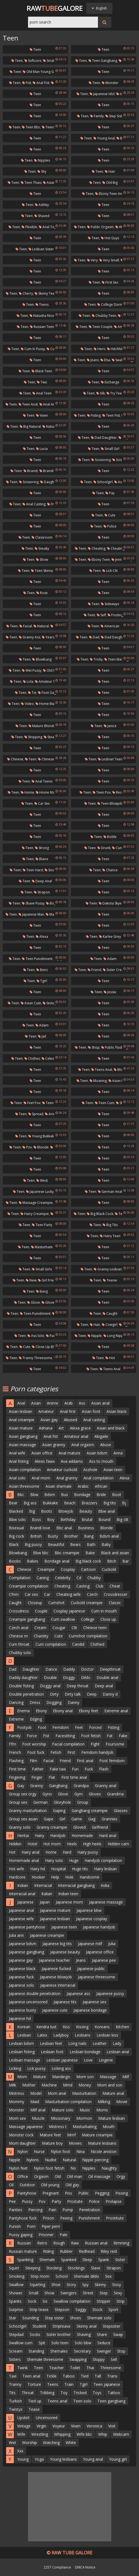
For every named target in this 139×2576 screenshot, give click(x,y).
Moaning (98, 1080)
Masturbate (42, 1247)
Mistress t (58, 2126)
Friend (94, 969)
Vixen (42, 415)
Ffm (12, 1744)
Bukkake (50, 1502)
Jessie (110, 992)
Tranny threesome (35, 1357)
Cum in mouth (104, 1611)
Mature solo (63, 2110)
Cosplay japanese (69, 1611)
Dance (51, 1669)
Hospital (58, 1868)
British (36, 1536)
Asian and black (111, 1428)
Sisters (15, 2359)
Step (104, 2292)
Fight (95, 1744)
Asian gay (49, 1419)
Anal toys (48, 227)
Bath (91, 1544)
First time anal (74, 1777)
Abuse (105, 1444)
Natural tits (53, 426)
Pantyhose (26, 2193)
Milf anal (38, 2110)
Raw (75, 2243)
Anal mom (41, 1478)
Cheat (115, 1586)
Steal (49, 737)
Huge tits (80, 1868)
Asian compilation (25, 1469)
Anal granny (66, 1478)
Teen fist (111, 415)
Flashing (16, 1760)
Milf (125, 2076)
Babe (90, 1552)
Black (14, 1544)
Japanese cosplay (91, 1918)
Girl (62, 1818)
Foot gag (47, 692)
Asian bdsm (97, 1453)
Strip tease (39, 2309)
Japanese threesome (96, 1976)
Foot (42, 1727)
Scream (15, 2351)
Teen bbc (31, 127)
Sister (120, 2259)
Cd (79, 1577)
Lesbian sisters (42, 249)
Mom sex (17, 2118)
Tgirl (42, 981)
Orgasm (41, 2176)
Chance (110, 870)
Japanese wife (21, 1918)
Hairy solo (54, 1860)
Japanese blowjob (56, 1976)
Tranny (15, 2384)
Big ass (30, 1502)
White (71, 2442)
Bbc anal (64, 1527)
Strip (121, 2301)
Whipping (62, 2434)
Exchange (110, 382)
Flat (52, 1777)
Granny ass (29, 637)
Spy (85, 2284)
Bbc (20, 1494)
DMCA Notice (85, 2567)
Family (97, 116)
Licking (15, 2068)
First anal (85, 1760)
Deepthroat (110, 1669)
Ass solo (35, 1335)
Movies (75, 2143)
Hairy (39, 1835)
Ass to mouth (101, 1461)
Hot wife (16, 1868)
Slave (95, 2268)
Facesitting (65, 1735)
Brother (71, 1536)
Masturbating (85, 2126)
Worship (29, 2442)
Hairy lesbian (105, 1868)
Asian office (41, 1453)
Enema (23, 1710)
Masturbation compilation (68, 2101)
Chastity (41, 1636)
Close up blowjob (48, 1346)
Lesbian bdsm (21, 2043)
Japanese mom (69, 1902)
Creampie (46, 1569)
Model (36, 2093)
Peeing (66, 2218)
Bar (125, 1561)
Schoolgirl (103, 482)
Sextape (51, 1003)
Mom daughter (22, 2143)
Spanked (68, 2259)
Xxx (20, 2450)
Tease (34, 2409)
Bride (101, 1494)
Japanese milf (90, 1943)
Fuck (89, 1769)
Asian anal (100, 1403)
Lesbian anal (118, 2051)
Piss (68, 2193)
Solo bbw (83, 2342)
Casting (83, 1586)
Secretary (82, 2351)
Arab (68, 1403)
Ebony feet (88, 1710)
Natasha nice (42, 315)
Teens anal (101, 1069)
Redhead (87, 2251)
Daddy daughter (23, 1677)
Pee (12, 2201)
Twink (22, 2367)
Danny (73, 1702)
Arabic (83, 1486)
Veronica (94, 2426)
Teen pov (102, 792)
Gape (48, 1818)
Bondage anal (56, 1561)
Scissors (120, 459)
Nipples (42, 160)
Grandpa (81, 1785)
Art (61, 1428)
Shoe (55, 2284)
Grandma (115, 1794)
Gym (78, 1794)
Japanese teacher (54, 1960)
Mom (22, 2076)
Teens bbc (52, 127)
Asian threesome (24, 1486)
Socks (35, 2334)
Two (42, 382)
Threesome (110, 2367)
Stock (97, 2309)
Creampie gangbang (27, 1619)
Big (32, 1511)
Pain (52, 2209)
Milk (12, 2085)
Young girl (118, 2459)
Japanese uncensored (28, 2001)
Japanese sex (94, 2001)
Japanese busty (22, 2010)
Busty (53, 1536)
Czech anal (18, 1627)
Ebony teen (99, 559)
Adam (110, 958)
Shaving (84, 2334)
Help (55, 1877)
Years (48, 637)
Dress (35, 1702)
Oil (11, 2184)
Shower (15, 2292)
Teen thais (31, 182)
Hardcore (17, 1877)
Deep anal (42, 881)
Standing (36, 2351)
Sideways (110, 604)
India (105, 1885)
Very (92, 260)
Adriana (45, 1428)
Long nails (77, 2043)
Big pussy (33, 1544)
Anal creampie (21, 1419)
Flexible (29, 227)
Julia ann (16, 1935)
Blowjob (65, 1511)
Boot (116, 1494)
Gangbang (58, 1785)
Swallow (16, 2284)
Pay (110, 493)
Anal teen (42, 393)
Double (50, 1677)
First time (17, 1769)
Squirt (14, 2268)
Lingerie (106, 2060)
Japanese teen (64, 1927)
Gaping (59, 1810)
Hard (67, 1852)
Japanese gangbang (26, 1952)
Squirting (37, 2284)
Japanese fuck (21, 1976)
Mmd (67, 2085)
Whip (102, 2434)
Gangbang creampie (90, 1810)
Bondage (82, 1494)
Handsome (89, 1877)
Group (82, 1802)
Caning (43, 1577)
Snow (51, 870)
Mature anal (113, 2093)
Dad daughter (104, 437)
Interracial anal (22, 1893)
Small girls (42, 1269)
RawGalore (55, 8)
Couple (41, 1611)
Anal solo (17, 1478)
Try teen (115, 393)
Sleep (87, 2259)
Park (51, 1335)
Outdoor (27, 2184)
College (87, 1619)
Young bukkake (42, 1136)
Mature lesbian (111, 2118)
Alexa (42, 936)
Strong (42, 847)
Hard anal (107, 1835)
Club (99, 1586)
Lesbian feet (51, 2043)
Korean (23, 2026)
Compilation (20, 1577)
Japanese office (100, 1952)
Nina (80, 2151)
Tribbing (47, 2392)
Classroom (42, 537)
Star (12, 2317)
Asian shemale (59, 1486)
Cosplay (68, 1569)
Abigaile (101, 1436)
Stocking (54, 2268)
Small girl (110, 448)
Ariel (50, 1114)
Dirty (54, 1694)
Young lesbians (63, 2459)
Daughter (30, 1669)
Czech (92, 1594)
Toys (97, 2392)
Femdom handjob (97, 1752)
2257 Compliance (57, 2567)
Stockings (76, 2268)
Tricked (80, 2392)
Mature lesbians (102, 2143)
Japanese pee (104, 1960)
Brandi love (40, 1527)
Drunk (103, 847)
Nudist (51, 2159)
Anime (52, 1403)
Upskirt (23, 2417)
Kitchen (122, 2026)
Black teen (42, 371)
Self (101, 615)
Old (58, 2176)
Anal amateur (51, 404)
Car (47, 1594)
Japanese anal (21, 1910)
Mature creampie (97, 2134)
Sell (114, 2359)
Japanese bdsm (22, 1943)
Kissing (82, 2026)
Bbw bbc (41, 1552)
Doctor (87, 1669)
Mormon (84, 2118)
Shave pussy (33, 903)
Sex (108, 2276)
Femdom (60, 1727)
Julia (111, 1943)
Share (102, 2334)
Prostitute (115, 2218)
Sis (44, 2301)
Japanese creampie (47, 1935)
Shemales (59, 2351)
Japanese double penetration (34, 1993)
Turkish (15, 2401)
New (31, 1280)
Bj (124, 1502)
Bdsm (49, 1494)
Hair (110, 171)
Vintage (24, 2426)
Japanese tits (65, 2001)
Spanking (25, 2259)
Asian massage (22, 1444)
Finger (36, 1777)
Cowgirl (109, 1324)
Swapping (78, 2359)
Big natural (30, 426)
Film (33, 1760)
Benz (42, 969)
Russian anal (96, 2243)
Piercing (35, 2209)
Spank (103, 2259)
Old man (74, 2176)
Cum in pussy (33, 348)
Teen (35, 49)
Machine (49, 2085)
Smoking (16, 2276)
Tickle (51, 2376)
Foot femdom (112, 1760)
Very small (109, 260)
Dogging (54, 1702)
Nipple (95, 1335)
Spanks (15, 2301)
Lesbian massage (24, 2060)
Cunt (117, 847)
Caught (110, 1313)
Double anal (107, 1677)
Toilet (75, 2367)
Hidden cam (118, 1843)
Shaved (41, 215)
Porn (31, 2226)
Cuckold (109, 1569)
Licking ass (61, 2068)
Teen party (42, 1224)
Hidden (15, 1843)
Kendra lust (46, 2026)
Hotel (32, 1843)
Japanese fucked (56, 1968)
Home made (47, 703)
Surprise (16, 2309)
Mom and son (109, 2085)
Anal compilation (98, 1478)
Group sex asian (23, 1818)
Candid (78, 1644)
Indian (22, 1885)
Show (42, 559)
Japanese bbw (89, 1910)
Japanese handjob (99, 1927)
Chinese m (18, 1636)
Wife (21, 2434)
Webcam (121, 2434)
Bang (42, 1291)
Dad (94, 637)
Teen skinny (42, 570)
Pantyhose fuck (23, 2218)
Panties (15, 2209)
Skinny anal (87, 2326)
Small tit (51, 60)
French (15, 1752)
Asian (36, 1403)
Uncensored (46, 2417)
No (73, 2168)
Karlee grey (110, 936)
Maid (34, 2101)
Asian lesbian (20, 1411)
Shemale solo (99, 2317)
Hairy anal (30, 1852)
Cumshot (56, 1602)
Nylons (32, 2159)
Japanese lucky (40, 1191)
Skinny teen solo (49, 293)
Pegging (102, 2193)
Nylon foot (60, 2151)
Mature (39, 2076)
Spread (35, 1114)
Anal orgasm (82, 1444)
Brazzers (89, 1502)
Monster (110, 82)
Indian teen (68, 1893)
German (40, 1802)
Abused (70, 1419)
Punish (15, 2226)
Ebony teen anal (110, 193)
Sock (32, 2301)
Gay (20, 1785)
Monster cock (21, 2134)
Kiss (66, 2026)
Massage (108, 2076)
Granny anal (105, 1785)
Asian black (117, 1411)
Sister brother (58, 2334)
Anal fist (41, 82)
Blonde (41, 1147)
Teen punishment (37, 958)
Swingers (68, 2292)
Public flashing (114, 1047)
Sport (113, 2309)
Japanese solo (21, 1985)
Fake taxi (58, 1769)
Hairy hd (37, 1868)
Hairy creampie (35, 1213)
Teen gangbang (103, 60)
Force (32, 1735)
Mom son (85, 2076)
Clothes (32, 1058)
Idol (121, 93)
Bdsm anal (109, 1536)
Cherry (26, 293)
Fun (75, 1769)
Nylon (22, 2151)
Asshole (90, 1469)
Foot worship (34, 1744)
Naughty (109, 2168)
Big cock (16, 1536)
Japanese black (22, 1968)
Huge (74, 1860)
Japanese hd (20, 2018)
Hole (69, 1877)
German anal (110, 1191)
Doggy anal (50, 1685)
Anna (118, 1453)
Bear (13, 1502)
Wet (12, 2442)
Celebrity (62, 1577)
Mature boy (52, 2143)
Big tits (110, 1224)
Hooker (38, 1877)
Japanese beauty (65, 1952)
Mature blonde (42, 725)
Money (85, 2085)
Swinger (104, 2351)
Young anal (104, 138)
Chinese (15, 759)
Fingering (17, 1777)
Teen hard (33, 870)
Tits (12, 2392)
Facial (25, 626)
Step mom (40, 2276)
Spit (42, 2342)
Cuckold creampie (87, 1602)
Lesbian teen (110, 759)
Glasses (121, 1810)
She (120, 1102)
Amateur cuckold (62, 1469)
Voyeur (58, 2426)
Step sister (115, 116)
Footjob (24, 1727)
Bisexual (16, 1527)
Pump (67, 2209)
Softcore (32, 60)
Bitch (111, 1561)
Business (86, 1527)
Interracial (43, 1885)
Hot (110, 1357)
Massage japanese (26, 2126)
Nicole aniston (104, 2151)
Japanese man (31, 914)
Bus (64, 1494)
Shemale (47, 2259)
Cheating (96, 548)
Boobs (15, 1561)
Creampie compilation (28, 1586)
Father (38, 1769)
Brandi (31, 470)
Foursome (115, 1744)
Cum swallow (63, 1619)
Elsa (105, 360)
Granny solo (20, 1827)
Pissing (121, 2193)
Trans (112, 2376)
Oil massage (99, 2176)
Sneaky (42, 548)
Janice (110, 725)
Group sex (18, 1802)
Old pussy (52, 670)
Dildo (85, 1677)
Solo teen (60, 2342)
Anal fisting (19, 1461)
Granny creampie (52, 1827)
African (101, 1486)
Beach (69, 1502)
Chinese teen (50, 759)
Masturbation (84, 2093)
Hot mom (52, 1843)
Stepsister (111, 2326)
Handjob (57, 1835)
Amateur (46, 1411)
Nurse (39, 2151)
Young (23, 2459)
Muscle (38, 2118)
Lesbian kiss (107, 2035)
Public (83, 2193)
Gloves (95, 1794)
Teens (42, 304)
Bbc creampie (67, 1552)
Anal (21, 1403)
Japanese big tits (57, 1943)
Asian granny (53, 1444)
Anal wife (17, 1453)
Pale (63, 2234)
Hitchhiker (117, 348)
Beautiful (56, 1544)
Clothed (97, 1644)
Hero (99, 348)
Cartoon (88, 1569)
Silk (100, 393)
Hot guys (110, 238)
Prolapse (114, 2201)
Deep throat (78, 1685)
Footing (115, 615)
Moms (102, 2110)
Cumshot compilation (88, 1636)
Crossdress (19, 1611)
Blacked (16, 1511)
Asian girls (53, 182)
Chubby (94, 1577)
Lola (28, 681)
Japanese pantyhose (27, 1927)
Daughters (50, 482)
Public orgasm (100, 227)
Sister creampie (117, 969)
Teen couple (100, 326)
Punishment (89, 2218)
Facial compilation (68, 1744)
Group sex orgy (22, 1794)
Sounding (30, 2317)
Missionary (60, 2118)
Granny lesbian (108, 1269)
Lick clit (110, 570)
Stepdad (16, 2334)
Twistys (15, 2409)
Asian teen (112, 1469)
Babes (32, 1561)
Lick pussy (36, 2068)
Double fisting (21, 1685)
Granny (36, 1785)
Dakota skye (110, 903)
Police (110, 526)
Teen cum (104, 1102)
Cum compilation (51, 1644)
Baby (106, 1544)
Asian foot (91, 1411)
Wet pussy (31, 670)
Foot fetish (91, 1735)
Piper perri (51, 2226)
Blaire (42, 859)
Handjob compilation (103, 1860)
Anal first (68, 1411)
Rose (42, 592)
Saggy (80, 2309)
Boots (46, 1511)
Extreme (16, 1719)
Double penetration (26, 1694)
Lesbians (82, 2035)
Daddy (69, 1669)
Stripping (33, 737)
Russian (24, 2243)
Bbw (34, 1494)
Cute (110, 515)
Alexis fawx (45, 1461)
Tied (85, 2376)
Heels (72, 1843)
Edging (36, 1719)
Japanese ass (78, 1993)
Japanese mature (55, 1910)
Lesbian (24, 2035)
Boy (50, 1519)
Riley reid (109, 2251)
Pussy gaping (20, 2234)
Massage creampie (36, 1202)
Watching (51, 2442)
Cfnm (14, 1594)
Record (119, 792)
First (71, 1752)
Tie (32, 692)
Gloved (49, 1302)
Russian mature (23, 2251)
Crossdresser (115, 1594)
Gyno (47, 1794)
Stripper (103, 2301)
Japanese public (91, 1968)
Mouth (109, 2126)
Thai (90, 2367)
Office (22, 2176)
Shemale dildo (86, 2276)
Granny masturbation (28, 1810)
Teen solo (82, 2401)
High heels (92, 1843)
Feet (79, 1727)
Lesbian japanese (62, 2060)
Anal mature (69, 1453)
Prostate (75, 2201)
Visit (111, 2426)
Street (88, 2292)
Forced (95, 1727)
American (110, 626)
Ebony (41, 1710)
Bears (75, 1544)
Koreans (102, 2026)
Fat (110, 1735)
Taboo (69, 2376)
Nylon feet (18, 2168)
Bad (122, 138)
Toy (63, 2392)
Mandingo (61, 2076)
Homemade (82, 1835)
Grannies (109, 1818)
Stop (121, 2351)
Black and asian (115, 1552)
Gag (91, 1818)
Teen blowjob (110, 803)
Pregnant (50, 2193)
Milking (104, 2101)
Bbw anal (106, 1511)
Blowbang (42, 659)
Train (69, 2384)
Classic (115, 1602)
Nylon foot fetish (49, 2168)
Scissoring (101, 459)
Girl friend (48, 1280)
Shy (41, 171)
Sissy (116, 2284)
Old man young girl (40, 71)
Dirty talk (73, 1694)
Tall (98, 2376)
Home (27, 792)
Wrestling (39, 2434)
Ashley (42, 204)
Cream (40, 1627)
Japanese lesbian (55, 1918)
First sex (110, 282)
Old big (110, 182)
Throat (28, 2392)
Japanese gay (21, 1960)
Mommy (16, 2101)
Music (85, 2110)
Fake (123, 1735)
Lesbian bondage (85, 2051)
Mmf (71, 2134)
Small (33, 2292)
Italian (46, 1893)
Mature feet (50, 2134)
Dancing (16, 1702)
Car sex (42, 803)
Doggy (69, 1677)
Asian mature (21, 1428)
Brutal (87, 1519)
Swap (118, 2334)
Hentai (23, 1835)
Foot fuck (35, 1752)
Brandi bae (49, 470)
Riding (48, 2251)
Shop (94, 1047)
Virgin (41, 2426)
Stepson (62, 2309)
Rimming (121, 2243)
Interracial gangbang (76, 1885)
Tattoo (114, 2392)
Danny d (110, 1694)
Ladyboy (61, 2035)
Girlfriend (100, 1827)
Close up (108, 1619)
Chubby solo (20, 1652)
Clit (74, 1627)
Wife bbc (84, 2434)
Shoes (75, 2317)
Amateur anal (76, 1436)
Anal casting (34, 504)
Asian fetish (119, 1080)
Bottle (110, 836)
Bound (104, 1519)
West (42, 1180)
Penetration (89, 2209)
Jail (42, 1036)
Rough (59, 2243)
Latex (42, 2035)
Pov (27, 1147)
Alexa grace (80, 1428)
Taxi (12, 2376)
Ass (82, 1403)
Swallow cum (20, 2342)
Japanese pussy (110, 1993)
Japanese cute (54, 2010)
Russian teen (42, 326)
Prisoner (46, 2234)
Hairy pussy (87, 1852)
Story (71, 2284)
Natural (41, 626)
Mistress (16, 2093)
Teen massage (117, 659)
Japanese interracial (57, 1985)
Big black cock (100, 1213)
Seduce (103, 2342)
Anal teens (42, 781)
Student (39, 2326)
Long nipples (115, 1335)
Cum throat (19, 1644)
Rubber (66, 2251)
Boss (36, 1519)
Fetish (55, 1752)
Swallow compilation (72, 2301)
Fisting (94, 415)
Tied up (34, 2401)
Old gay (72, 2184)
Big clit (122, 1519)
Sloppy (99, 2359)
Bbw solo (17, 1519)
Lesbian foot (52, 2051)
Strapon (42, 892)
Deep (92, 1694)
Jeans (93, 360)
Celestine (51, 1058)
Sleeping (32, 2268)
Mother (29, 2085)
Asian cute (31, 1003)
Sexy (118, 2292)
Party (56, 2201)
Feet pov (32, 1102)
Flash (103, 1769)
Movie (121, 2101)
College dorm (110, 304)
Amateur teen (48, 681)
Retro (42, 2243)
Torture (34, 2384)
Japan (45, 1902)
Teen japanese (106, 2384)
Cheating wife (119, 548)
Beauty (85, 1511)
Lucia (42, 448)
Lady (117, 2043)
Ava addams (72, 1461)
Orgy (121, 2176)
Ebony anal (63, 1710)
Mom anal (57, 2093)
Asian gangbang (23, 1436)
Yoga (39, 2459)
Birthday (67, 1519)
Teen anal (28, 404)
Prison (48, 2218)
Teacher (56, 2367)
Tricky (96, 659)
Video (27, 703)
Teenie (110, 1280)
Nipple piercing (95, 2159)
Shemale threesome (45, 2359)
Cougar (58, 1627)
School (61, 2276)
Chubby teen (104, 315)
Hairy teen (110, 1236)
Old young (50, 2184)
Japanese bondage (90, 2010)
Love (88, 2060)
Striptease (61, 2326)
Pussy (27, 2201)
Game (76, 1818)
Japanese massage (106, 1902)
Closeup (35, 1602)
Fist (26, 82)
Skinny (100, 2284)
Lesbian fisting (22, 2051)
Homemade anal (24, 1860)
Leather (100, 2043)
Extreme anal (116, 1710)
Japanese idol (102, 93)
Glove (33, 1302)
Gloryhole (62, 1802)
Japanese (25, 1902)
